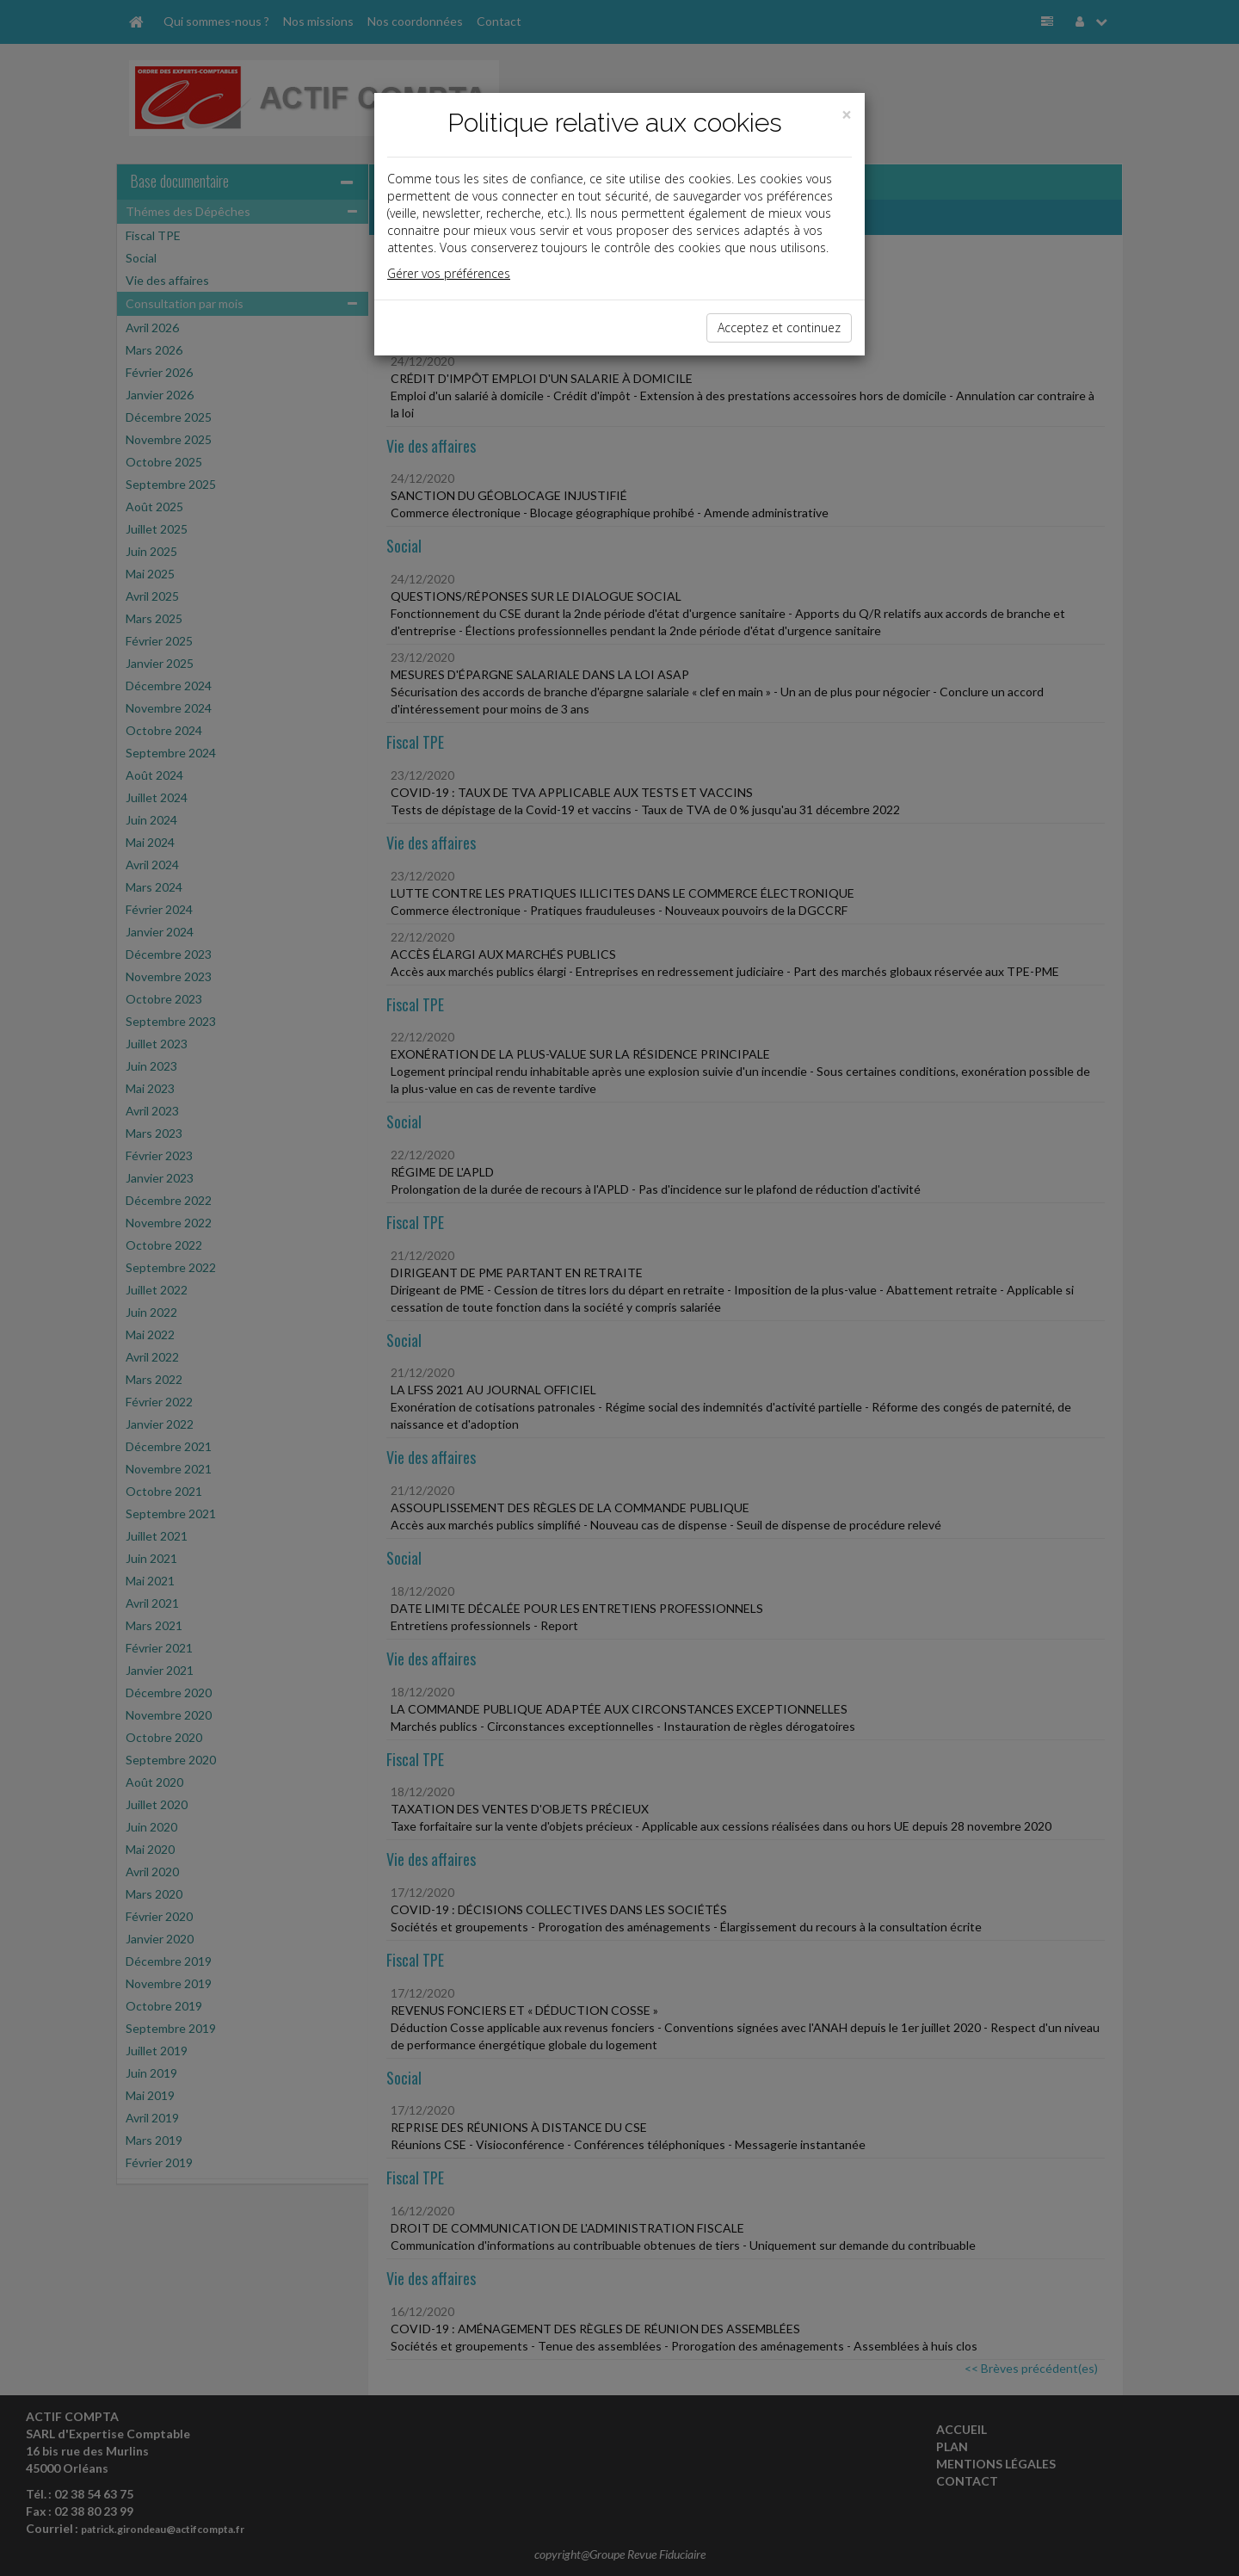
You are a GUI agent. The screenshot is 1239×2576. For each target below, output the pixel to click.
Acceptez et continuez (779, 327)
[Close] (846, 115)
